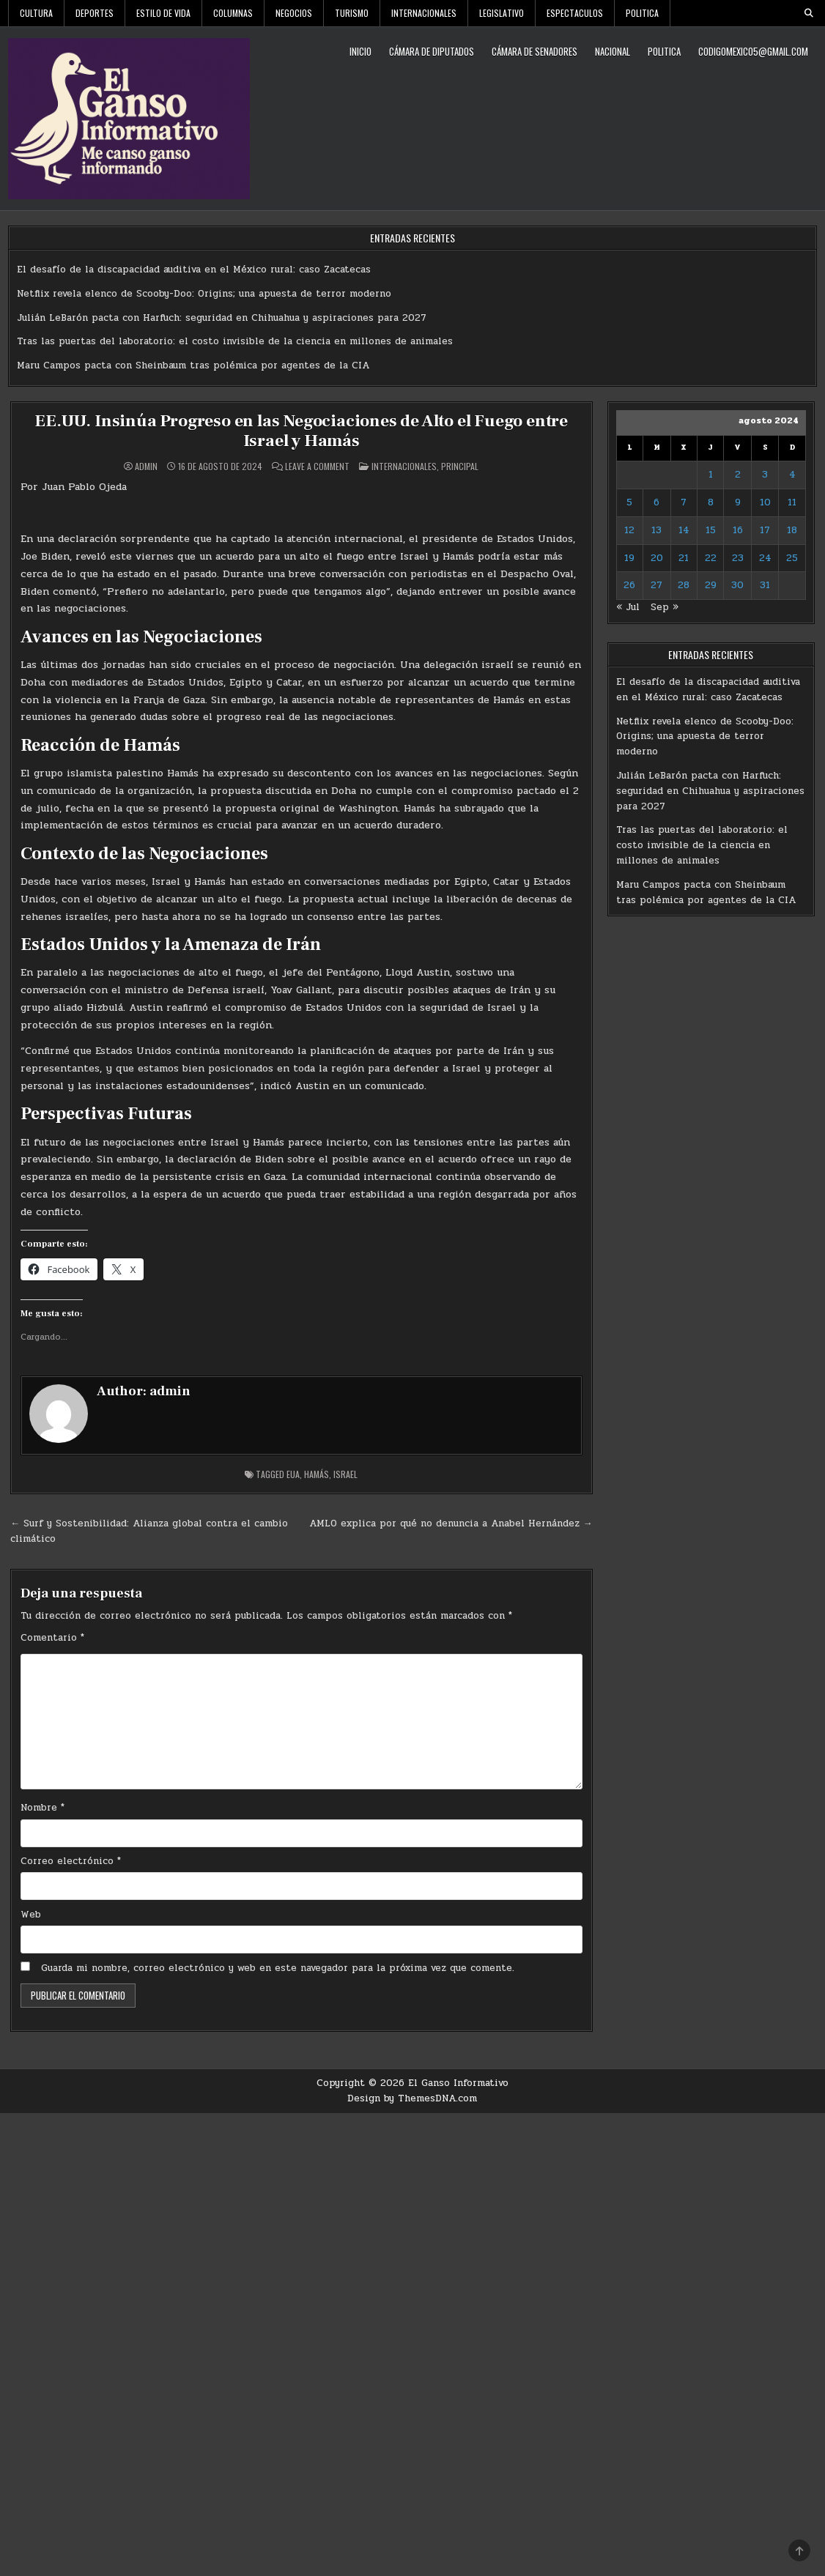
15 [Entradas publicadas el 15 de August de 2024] (711, 530)
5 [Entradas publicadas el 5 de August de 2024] (629, 502)
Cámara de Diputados (431, 51)
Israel (345, 1473)
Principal (459, 465)
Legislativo (501, 13)
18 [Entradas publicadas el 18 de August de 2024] (792, 530)
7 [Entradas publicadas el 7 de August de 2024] (684, 502)
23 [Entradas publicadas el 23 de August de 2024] (738, 558)
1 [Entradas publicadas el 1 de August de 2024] (711, 474)
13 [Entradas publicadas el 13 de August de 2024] (656, 530)
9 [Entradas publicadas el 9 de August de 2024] (738, 502)
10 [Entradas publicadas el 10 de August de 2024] (765, 502)
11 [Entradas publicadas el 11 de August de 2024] (792, 502)
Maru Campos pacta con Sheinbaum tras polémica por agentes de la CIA (193, 365)
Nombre (42, 1807)
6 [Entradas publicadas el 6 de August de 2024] (656, 502)
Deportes (94, 13)
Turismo (352, 13)
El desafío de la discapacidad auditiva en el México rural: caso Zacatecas (194, 269)
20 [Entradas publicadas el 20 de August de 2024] (657, 558)
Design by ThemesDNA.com (412, 2098)
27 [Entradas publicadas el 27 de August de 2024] (656, 585)
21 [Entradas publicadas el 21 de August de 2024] (683, 558)
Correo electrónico (71, 1860)
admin (146, 465)
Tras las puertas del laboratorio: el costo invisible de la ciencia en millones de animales (235, 341)
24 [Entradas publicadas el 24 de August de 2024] (765, 558)
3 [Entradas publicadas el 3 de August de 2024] (765, 474)
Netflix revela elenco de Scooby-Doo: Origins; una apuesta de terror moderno (204, 293)
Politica (642, 13)
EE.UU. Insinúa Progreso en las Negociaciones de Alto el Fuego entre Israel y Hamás (301, 430)
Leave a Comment (317, 465)
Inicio (360, 51)
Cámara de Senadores (534, 51)
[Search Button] (809, 13)
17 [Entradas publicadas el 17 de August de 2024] (765, 530)
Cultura (36, 13)
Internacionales (423, 13)
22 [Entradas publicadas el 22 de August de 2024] (711, 558)
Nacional (612, 51)
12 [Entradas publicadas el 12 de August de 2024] (629, 530)
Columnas (233, 13)
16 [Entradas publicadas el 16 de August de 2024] (738, 530)
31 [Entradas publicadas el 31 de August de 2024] (765, 585)
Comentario (52, 1637)
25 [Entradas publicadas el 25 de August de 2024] (792, 558)
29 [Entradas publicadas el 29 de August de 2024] (711, 585)
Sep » (664, 607)
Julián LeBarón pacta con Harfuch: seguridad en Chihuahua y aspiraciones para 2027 (221, 318)
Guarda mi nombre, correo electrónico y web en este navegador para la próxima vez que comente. (277, 1967)
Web (31, 1914)
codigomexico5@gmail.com (753, 51)
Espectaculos (575, 13)
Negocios (293, 13)
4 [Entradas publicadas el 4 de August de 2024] (792, 474)
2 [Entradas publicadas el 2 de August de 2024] (738, 474)
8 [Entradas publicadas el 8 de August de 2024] (711, 502)
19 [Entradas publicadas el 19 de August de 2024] (629, 558)
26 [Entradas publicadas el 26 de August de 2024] (629, 585)
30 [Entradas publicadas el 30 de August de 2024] (737, 585)
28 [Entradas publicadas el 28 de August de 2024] (683, 585)
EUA (293, 1473)
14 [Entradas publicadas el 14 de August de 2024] (683, 530)
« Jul (628, 607)
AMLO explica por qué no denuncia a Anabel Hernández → (451, 1522)
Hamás (316, 1473)
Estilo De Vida (163, 13)
